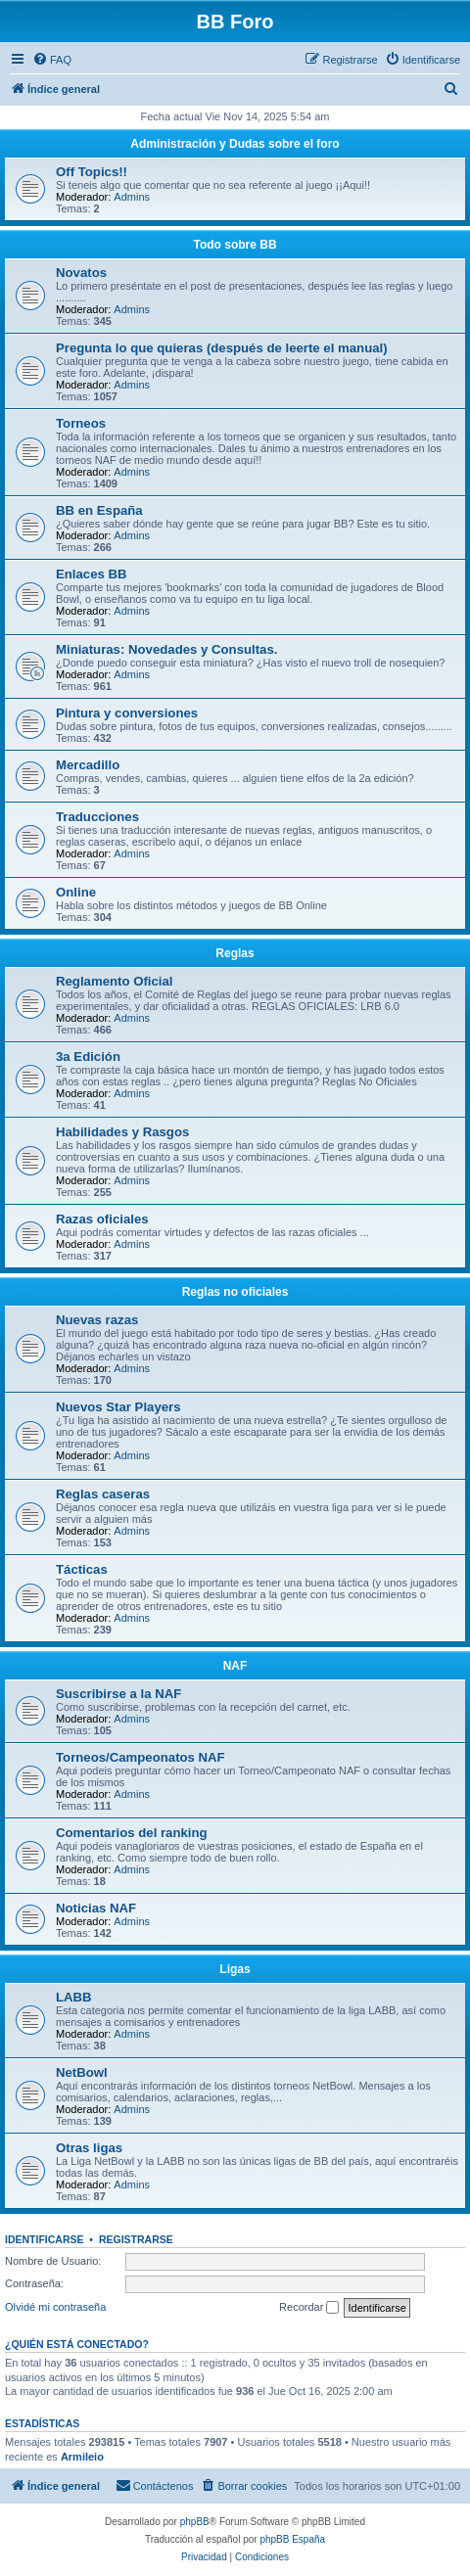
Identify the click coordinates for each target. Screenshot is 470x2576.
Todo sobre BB (234, 245)
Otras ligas (89, 2147)
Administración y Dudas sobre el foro (234, 144)
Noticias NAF (96, 1908)
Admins (132, 197)
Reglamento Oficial (114, 981)
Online (76, 892)
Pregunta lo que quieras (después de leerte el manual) (222, 348)
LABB (74, 1997)
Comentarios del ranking (132, 1832)
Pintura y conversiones (127, 713)
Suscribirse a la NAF (118, 1693)
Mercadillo (87, 765)
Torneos (81, 423)
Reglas (234, 953)
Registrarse (136, 2239)
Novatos (81, 272)
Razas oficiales (102, 1219)
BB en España (99, 510)
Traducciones (97, 816)
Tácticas (82, 1569)
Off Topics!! (91, 171)
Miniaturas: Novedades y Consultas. (166, 649)
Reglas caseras (103, 1494)
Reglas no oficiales (235, 1292)
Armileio (82, 2456)
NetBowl (82, 2072)
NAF (235, 1666)
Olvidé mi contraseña (55, 2307)
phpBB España (292, 2539)
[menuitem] (51, 59)
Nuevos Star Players (118, 1407)
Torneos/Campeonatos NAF (140, 1757)
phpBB (195, 2521)
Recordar (309, 2308)
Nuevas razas (97, 1319)
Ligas (234, 1969)
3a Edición (88, 1056)
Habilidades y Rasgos (122, 1132)
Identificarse (44, 2239)
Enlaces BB (91, 574)
